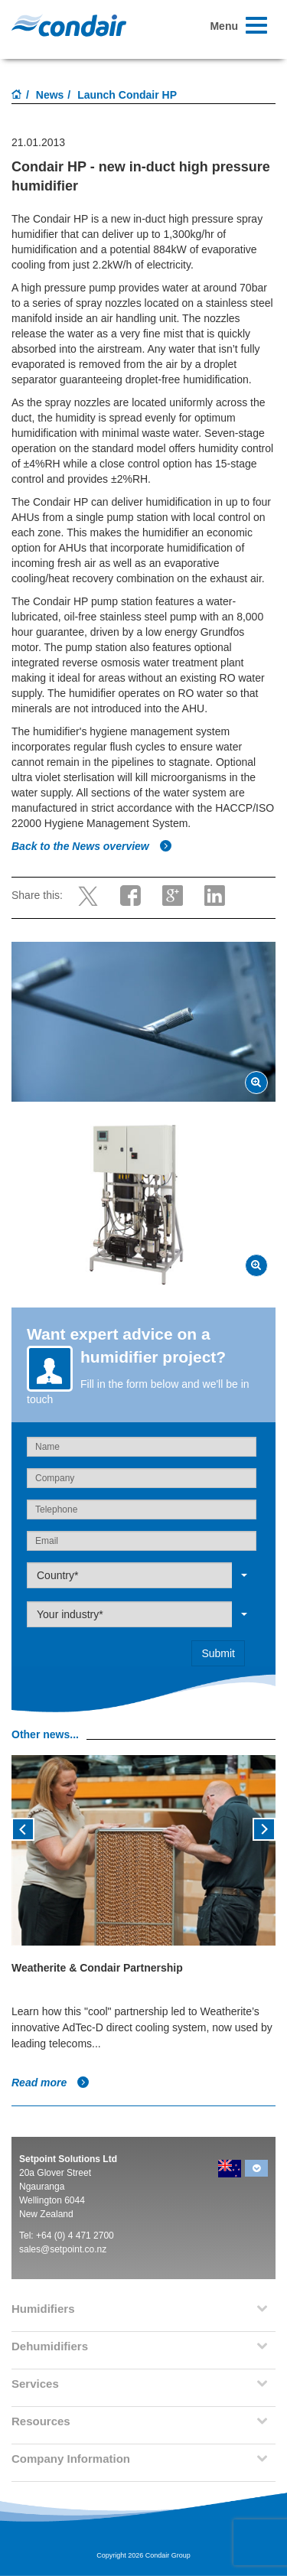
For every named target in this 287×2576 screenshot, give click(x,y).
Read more (50, 2082)
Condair (68, 25)
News (50, 95)
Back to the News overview (91, 846)
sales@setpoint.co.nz (62, 2249)
